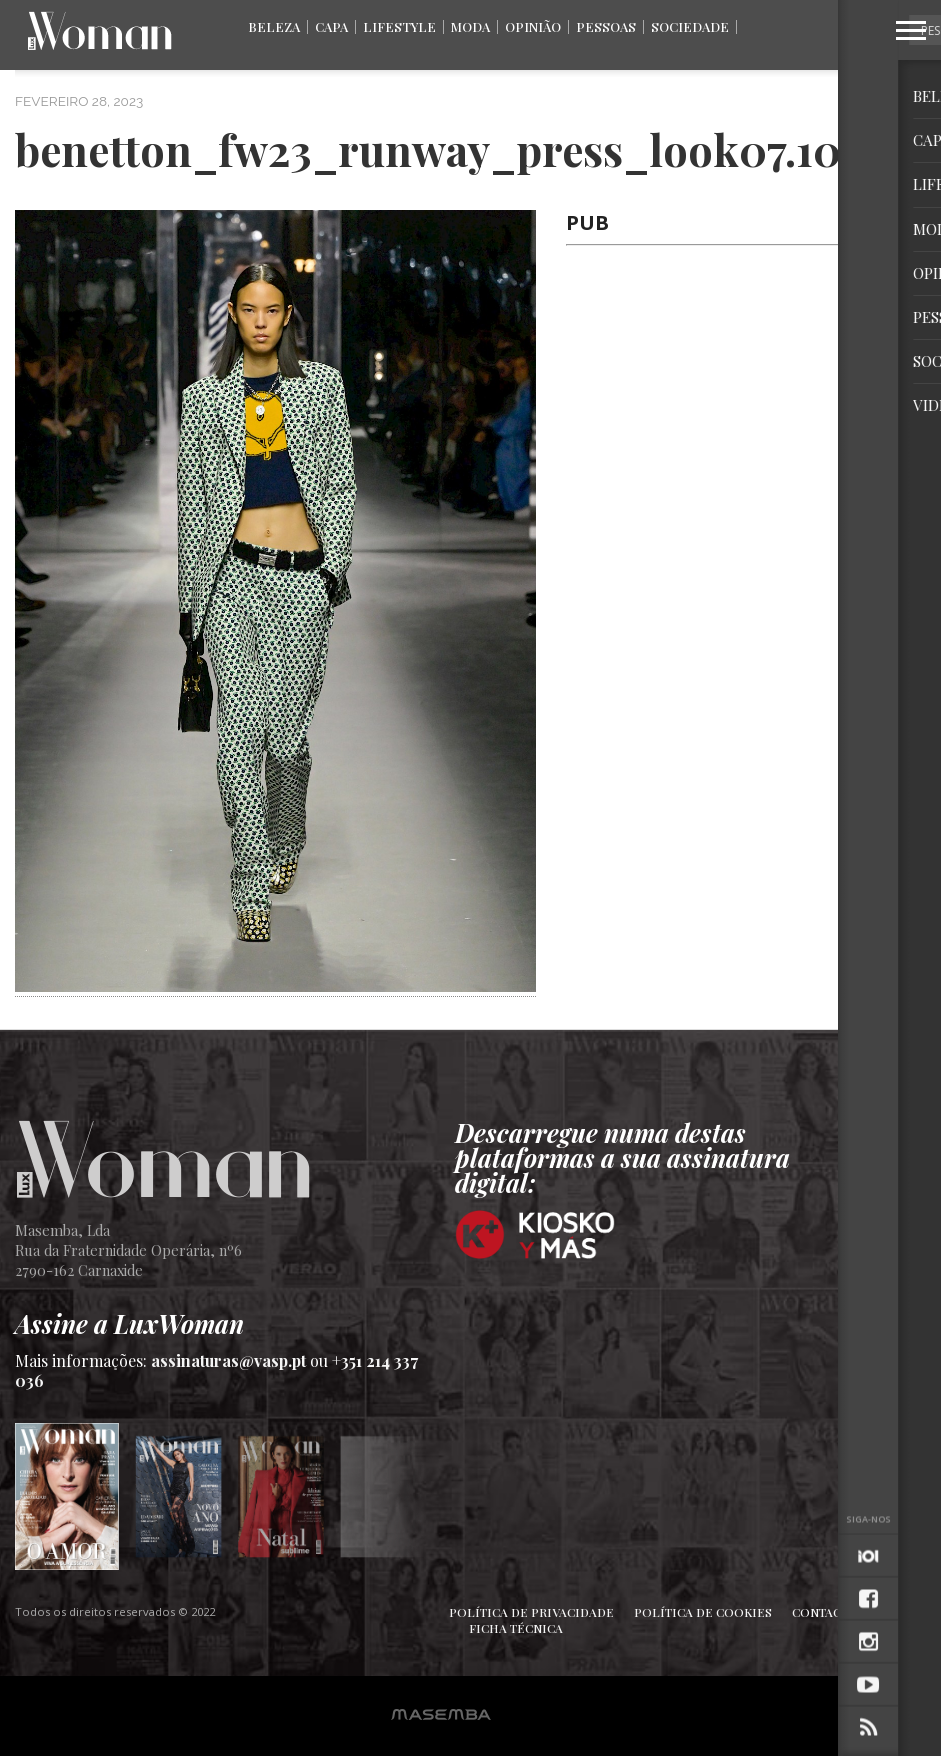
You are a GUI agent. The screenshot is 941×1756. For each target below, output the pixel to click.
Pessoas (606, 26)
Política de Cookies (703, 1612)
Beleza (274, 26)
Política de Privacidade (531, 1612)
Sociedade (690, 26)
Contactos (828, 1612)
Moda (470, 26)
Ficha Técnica (516, 1628)
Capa (331, 26)
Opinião (533, 26)
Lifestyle (399, 26)
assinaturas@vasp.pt (228, 1360)
